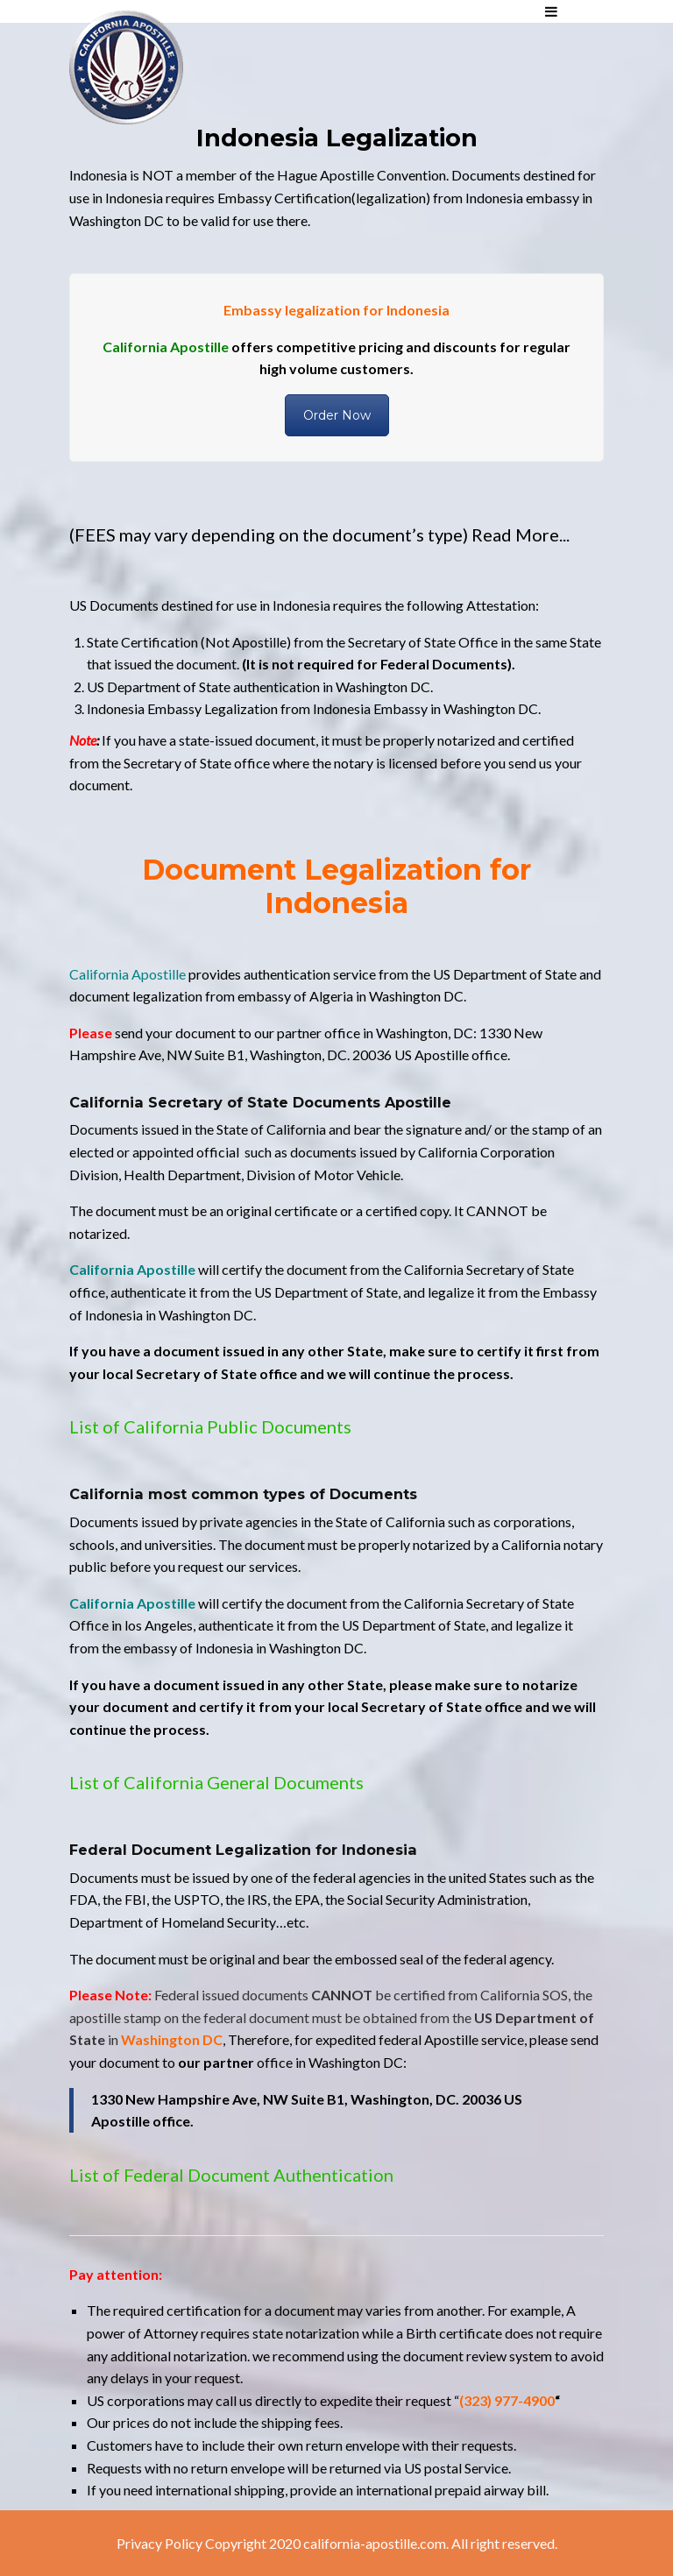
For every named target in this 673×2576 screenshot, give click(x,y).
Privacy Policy (159, 2543)
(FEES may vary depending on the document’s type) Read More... (319, 534)
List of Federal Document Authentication (231, 2174)
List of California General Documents (216, 1782)
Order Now (337, 415)
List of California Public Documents (210, 1426)
